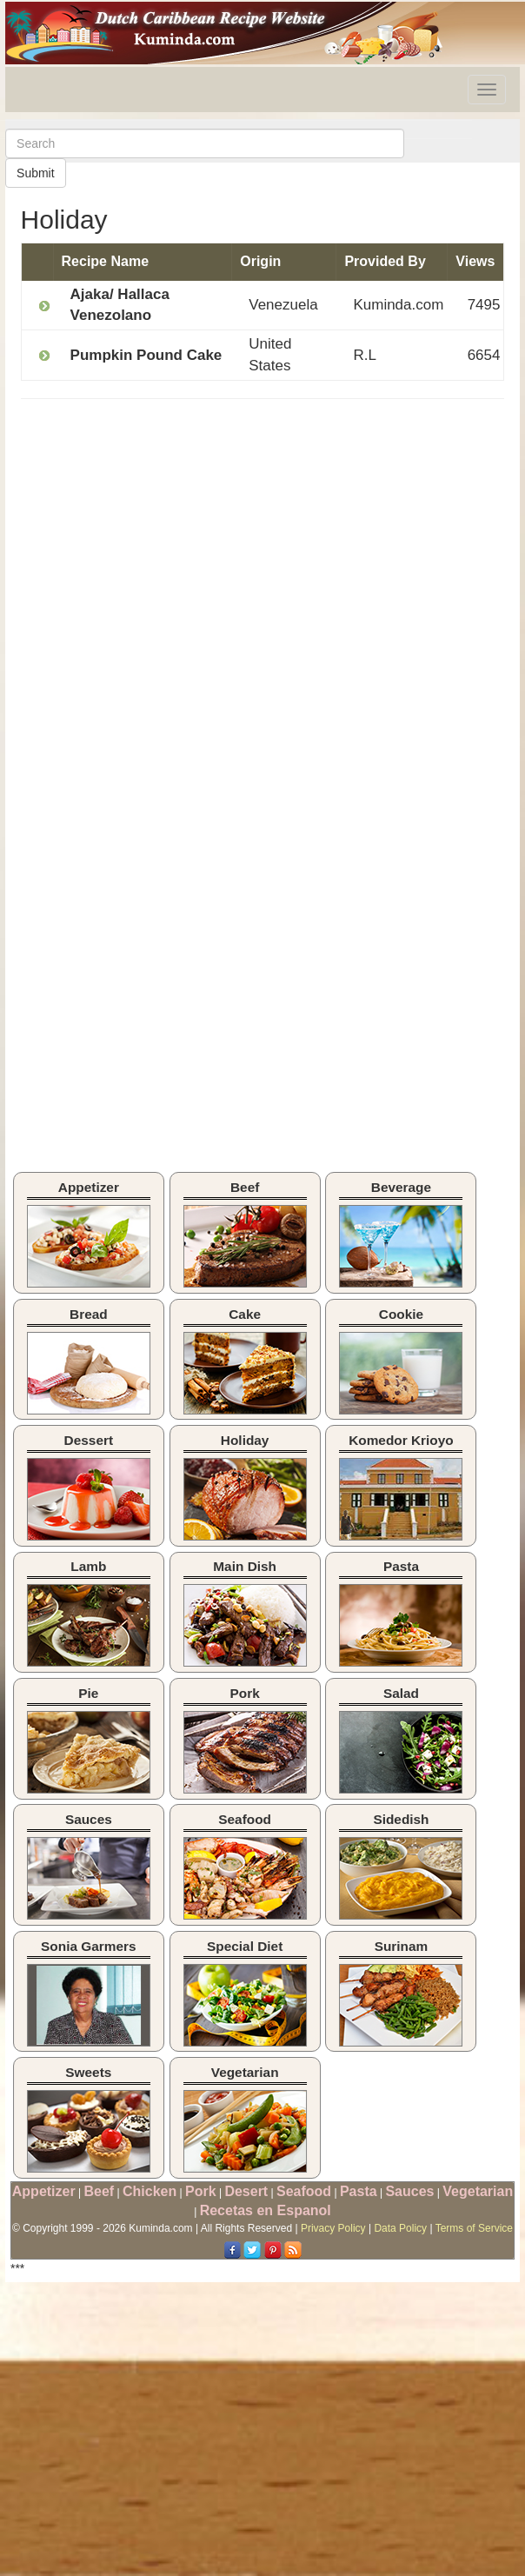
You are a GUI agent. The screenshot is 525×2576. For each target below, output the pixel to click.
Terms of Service (474, 2228)
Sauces (409, 2191)
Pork (200, 2191)
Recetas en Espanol (265, 2210)
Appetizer (44, 2191)
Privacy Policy (333, 2228)
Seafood (303, 2191)
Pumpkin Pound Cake (146, 355)
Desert (246, 2191)
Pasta (358, 2191)
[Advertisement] (167, 538)
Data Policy (400, 2228)
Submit (36, 173)
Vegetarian (477, 2191)
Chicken (149, 2191)
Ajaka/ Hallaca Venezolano (119, 304)
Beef (98, 2191)
